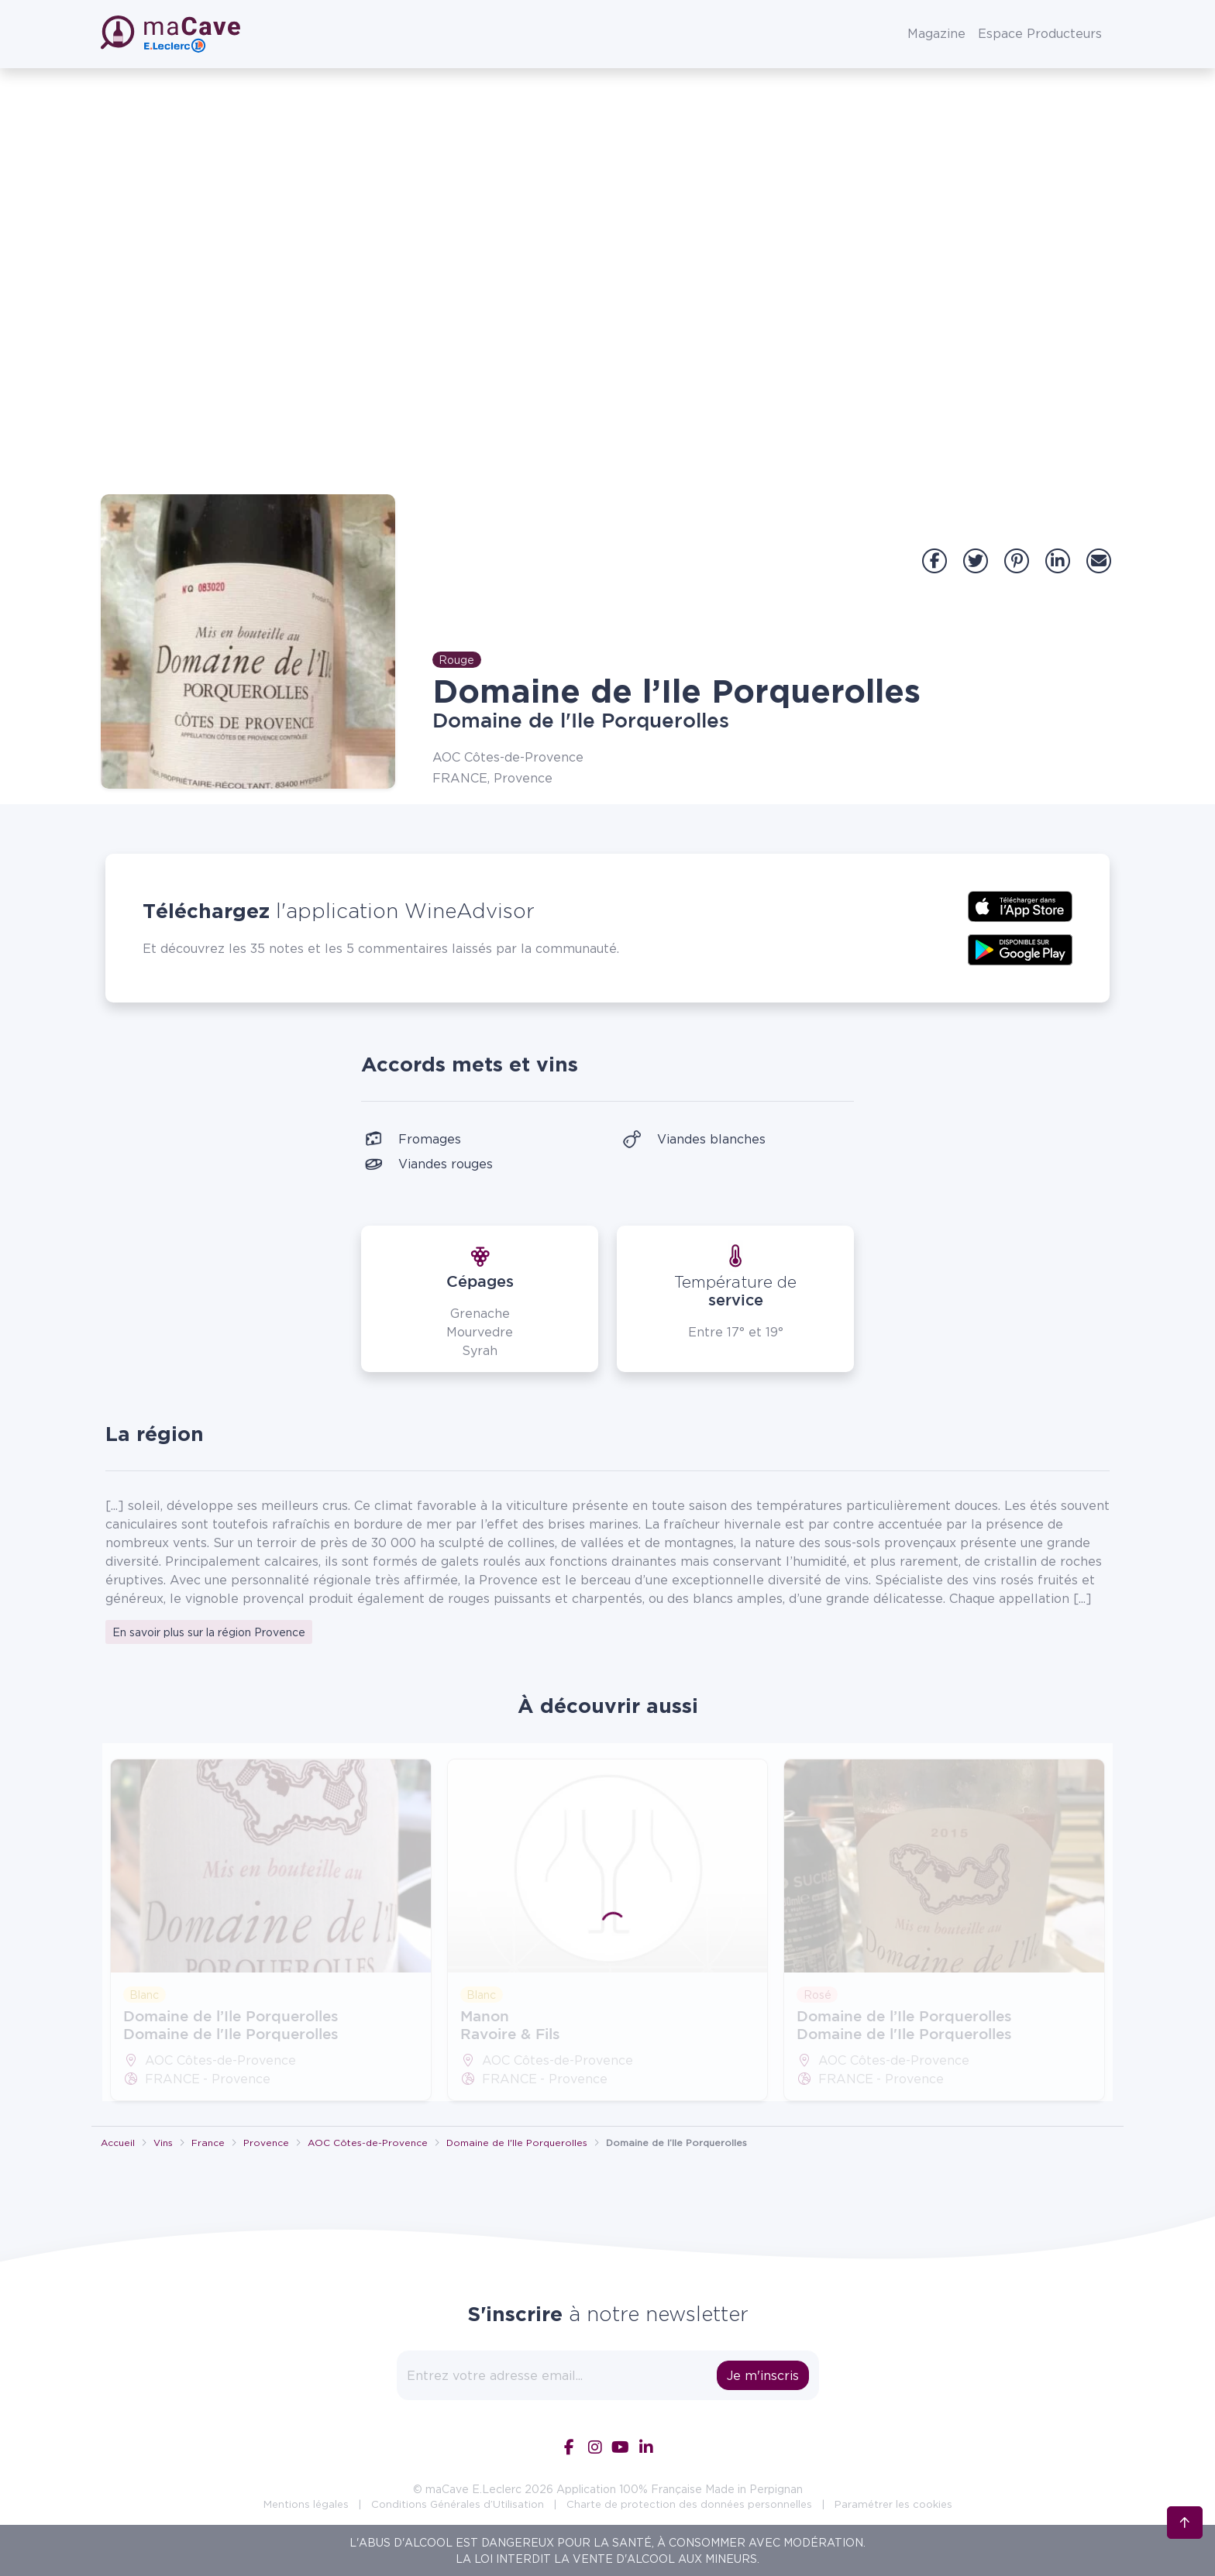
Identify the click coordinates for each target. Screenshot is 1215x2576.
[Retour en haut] (1185, 2483)
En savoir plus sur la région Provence (208, 1632)
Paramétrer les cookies (893, 2504)
